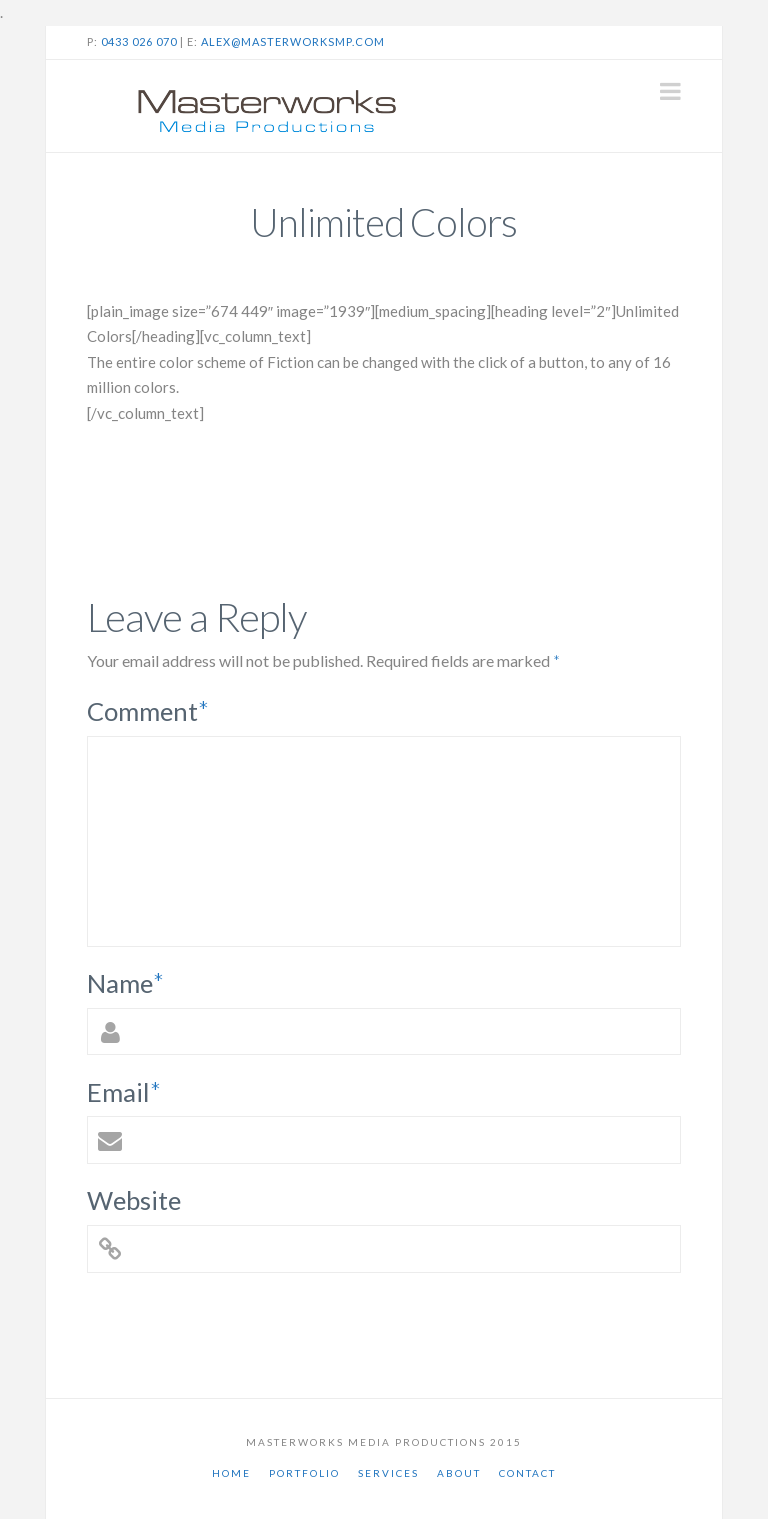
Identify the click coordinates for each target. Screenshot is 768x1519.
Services (388, 1473)
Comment (148, 711)
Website (134, 1200)
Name (126, 983)
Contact (527, 1473)
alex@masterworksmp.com (293, 41)
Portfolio (304, 1473)
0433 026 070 (139, 41)
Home (231, 1473)
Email (124, 1092)
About (459, 1473)
